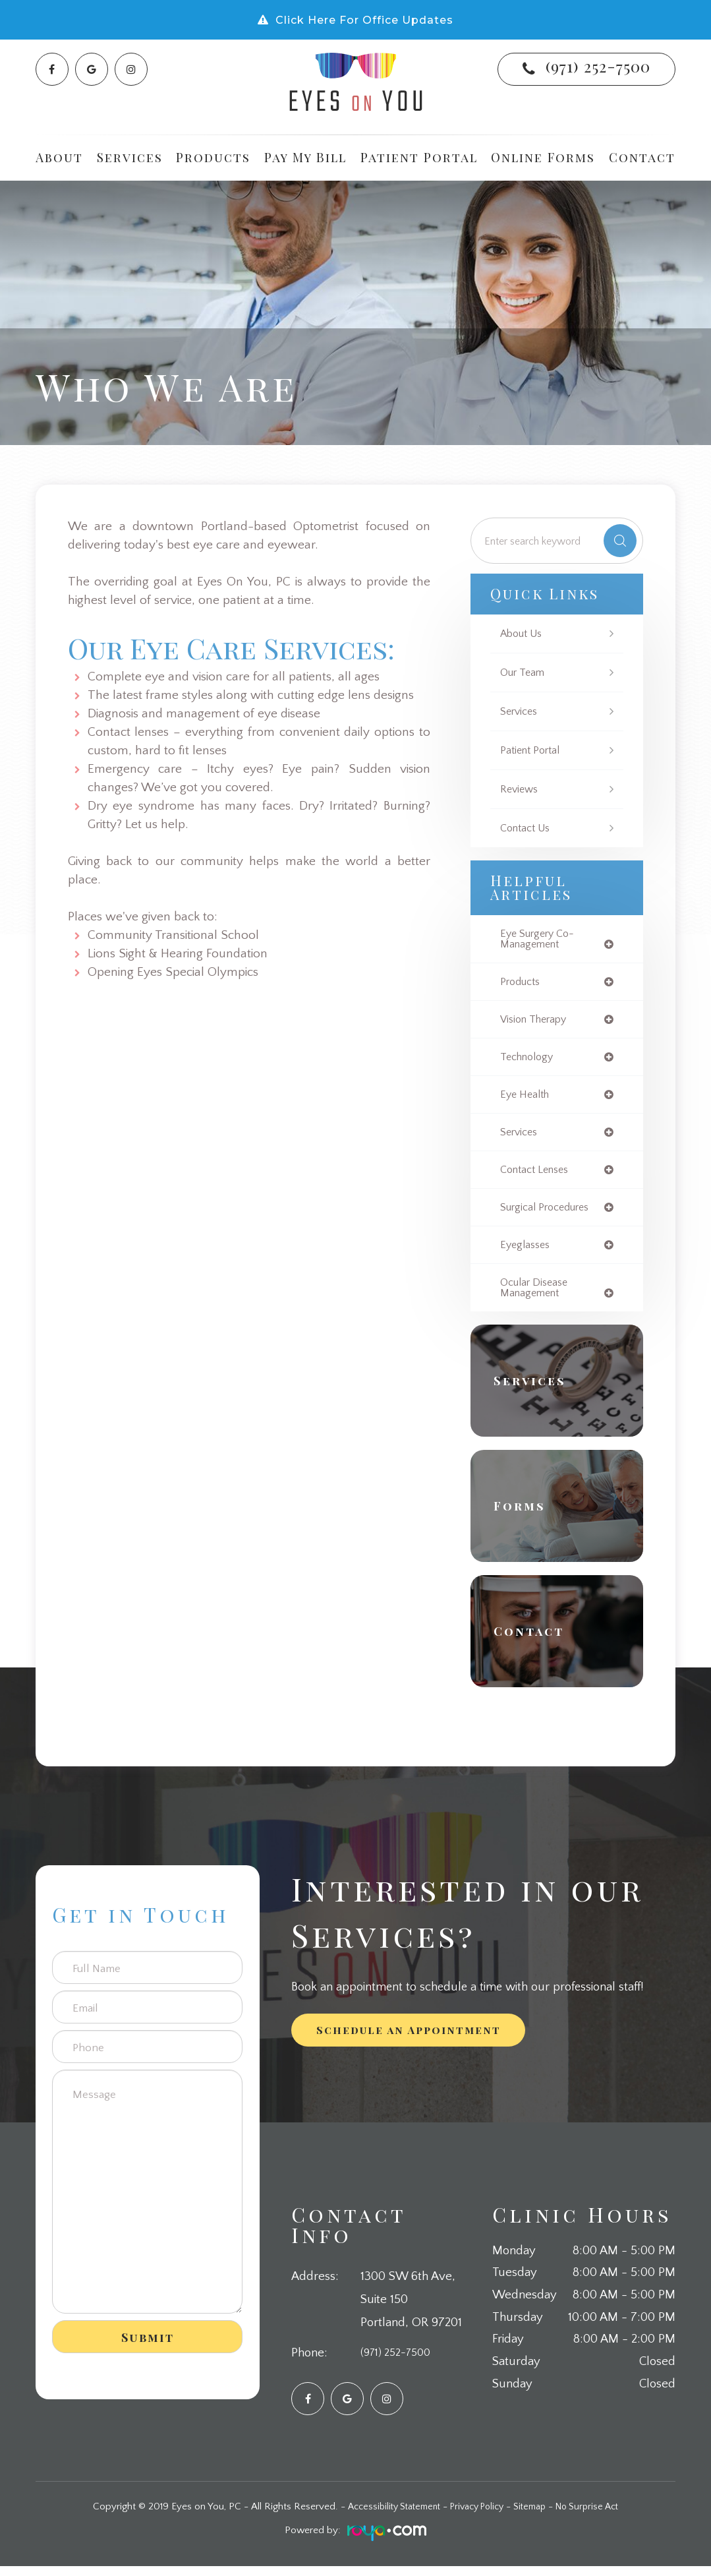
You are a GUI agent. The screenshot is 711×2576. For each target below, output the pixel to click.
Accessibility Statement (385, 2516)
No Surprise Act (598, 2516)
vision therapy (537, 1022)
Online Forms (543, 157)
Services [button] (130, 157)
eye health (526, 1098)
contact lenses (538, 1176)
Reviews (520, 788)
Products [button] (213, 157)
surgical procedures (549, 1214)
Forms (524, 1516)
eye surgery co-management (540, 939)
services (521, 1137)
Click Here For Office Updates (364, 20)
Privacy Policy (476, 2516)
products (522, 984)
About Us (523, 633)
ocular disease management (536, 1296)
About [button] (59, 157)
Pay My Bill (305, 157)
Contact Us (527, 827)
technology (529, 1060)
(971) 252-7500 (598, 65)
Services (521, 711)
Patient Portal (419, 157)
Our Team (524, 672)
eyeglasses (527, 1252)
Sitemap (535, 2516)
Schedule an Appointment (408, 2039)
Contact (642, 157)
